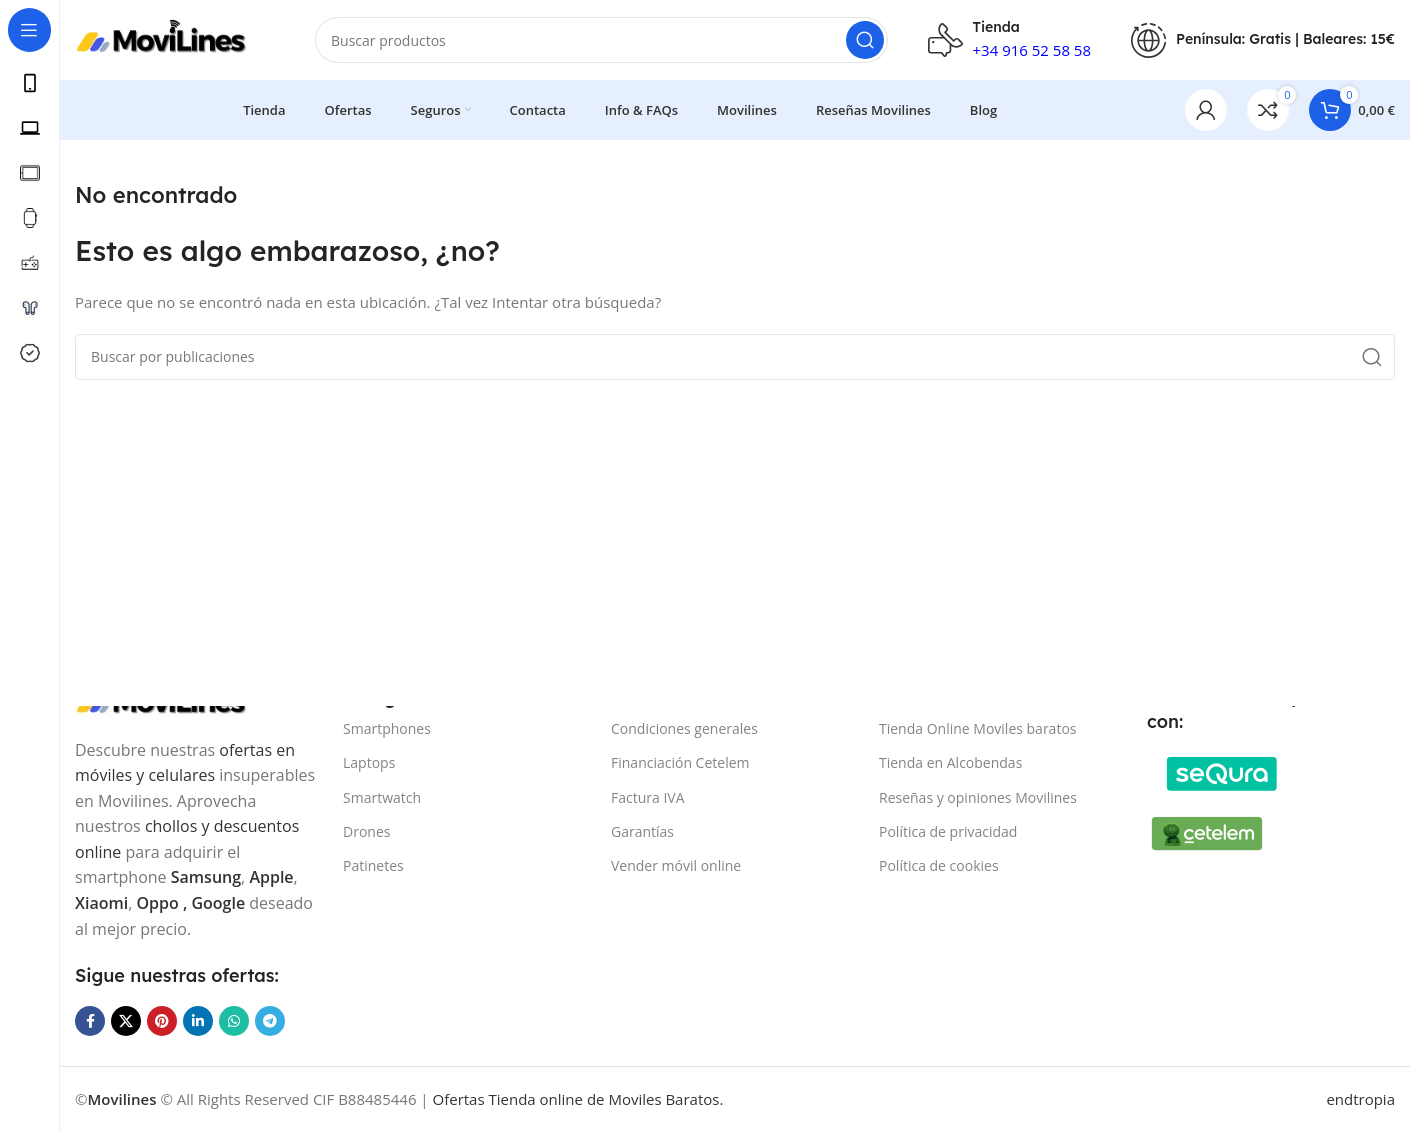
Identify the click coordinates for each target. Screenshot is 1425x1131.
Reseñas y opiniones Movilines (978, 797)
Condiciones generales (684, 728)
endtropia (1360, 1099)
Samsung (206, 877)
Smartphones (387, 728)
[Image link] (1222, 772)
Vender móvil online (676, 865)
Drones (366, 831)
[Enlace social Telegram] (270, 1021)
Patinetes (373, 865)
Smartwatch (382, 797)
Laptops (369, 762)
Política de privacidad (948, 831)
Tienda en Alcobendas (950, 762)
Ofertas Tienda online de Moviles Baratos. (578, 1099)
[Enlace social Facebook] (90, 1021)
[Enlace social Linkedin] (198, 1021)
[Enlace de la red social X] (126, 1021)
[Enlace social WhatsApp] (234, 1021)
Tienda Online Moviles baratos (977, 728)
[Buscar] (601, 40)
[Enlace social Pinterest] (162, 1021)
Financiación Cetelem (680, 762)
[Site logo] (175, 38)
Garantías (642, 831)
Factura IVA (648, 797)
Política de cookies (939, 865)
